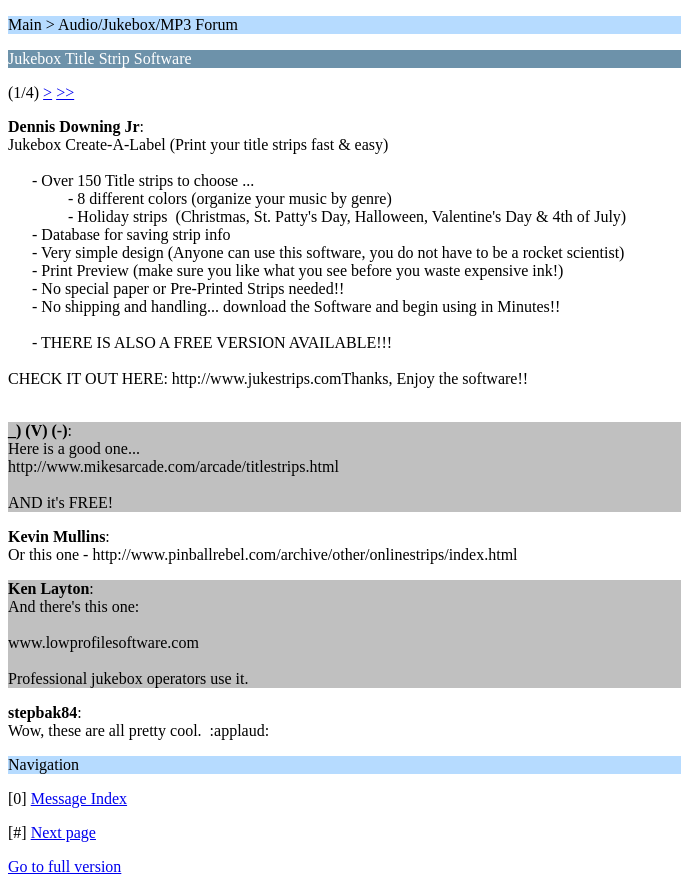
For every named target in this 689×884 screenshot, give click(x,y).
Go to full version (64, 866)
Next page (63, 832)
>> (65, 92)
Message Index (79, 798)
